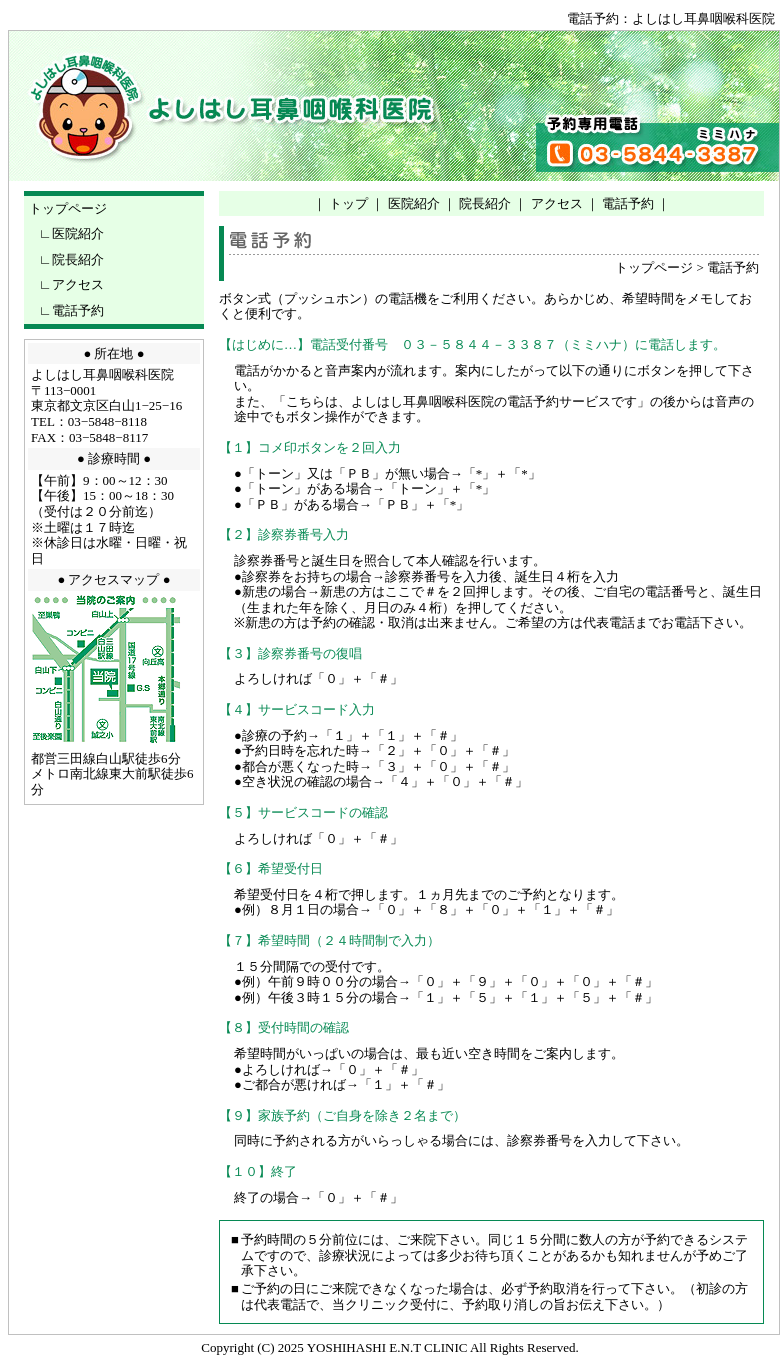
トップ (348, 203)
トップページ (68, 208)
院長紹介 (78, 259)
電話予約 (78, 310)
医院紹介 (78, 233)
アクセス (78, 284)
